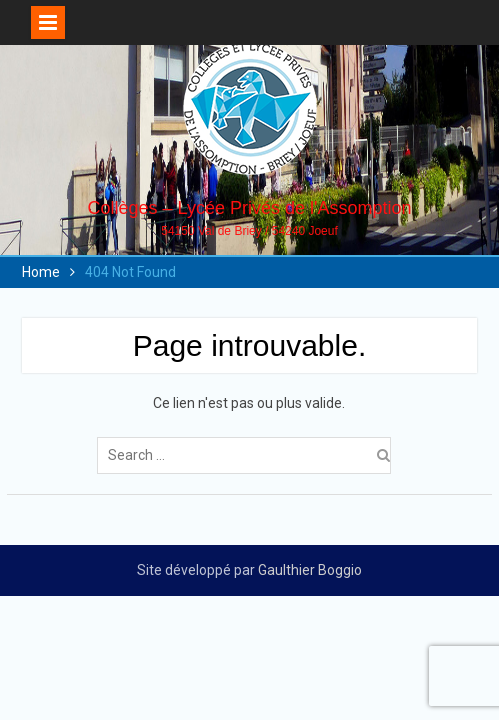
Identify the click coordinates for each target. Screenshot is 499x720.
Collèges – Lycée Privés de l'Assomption (250, 208)
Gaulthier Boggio (310, 570)
